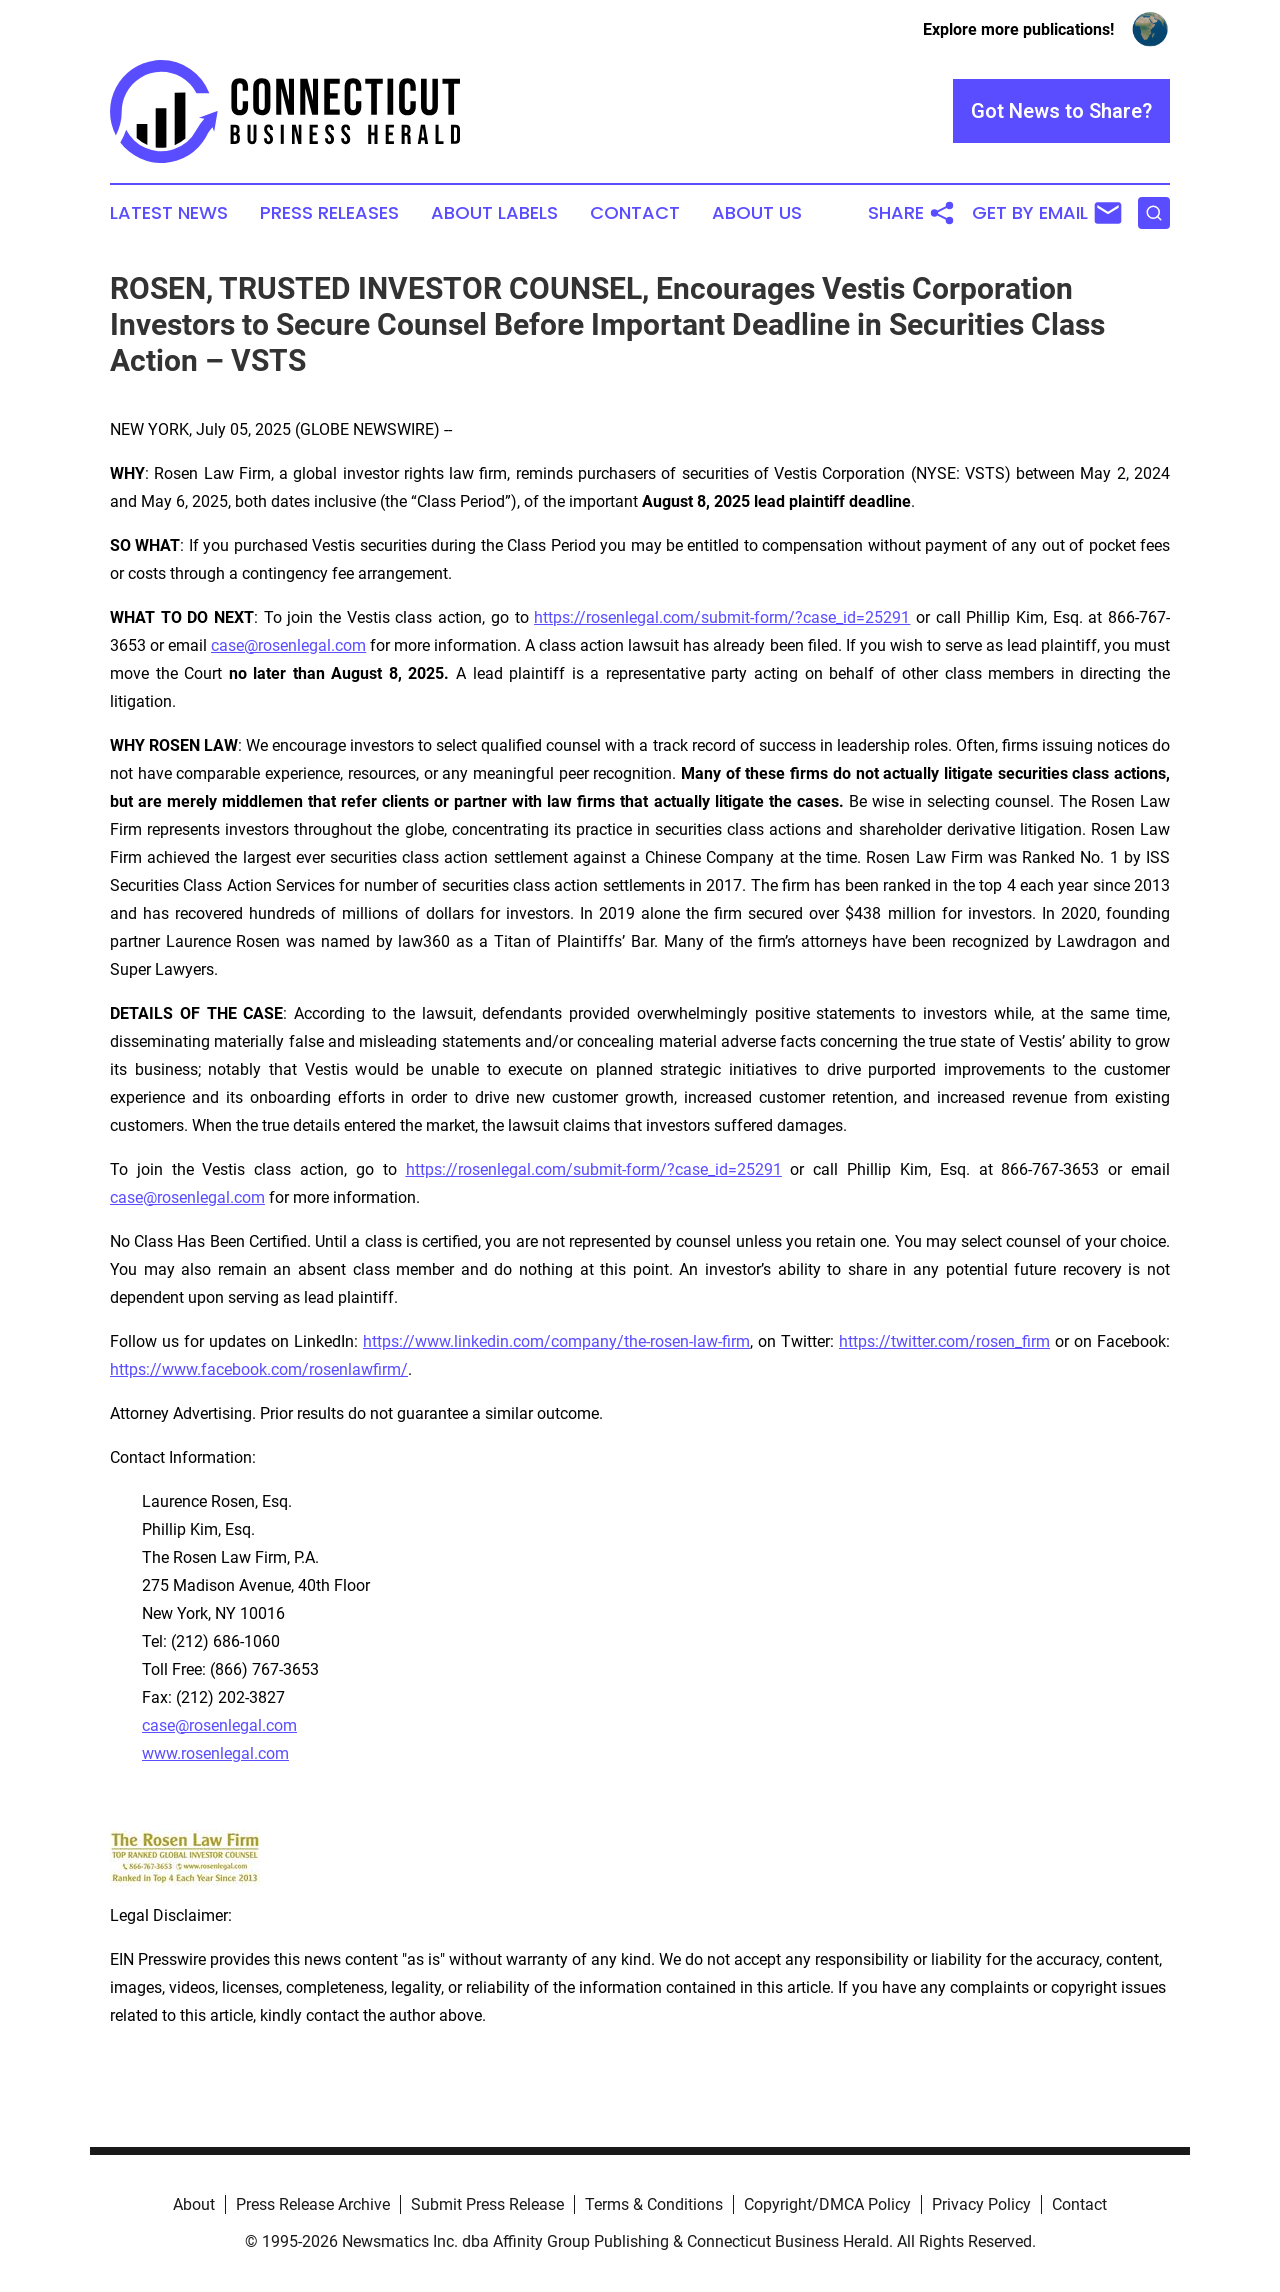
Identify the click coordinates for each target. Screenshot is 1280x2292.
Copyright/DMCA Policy (827, 2204)
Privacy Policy (981, 2204)
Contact (635, 213)
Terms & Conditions (654, 2204)
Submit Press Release (487, 2204)
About (194, 2204)
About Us (757, 213)
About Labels (494, 213)
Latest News (169, 213)
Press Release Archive (313, 2204)
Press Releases (329, 213)
